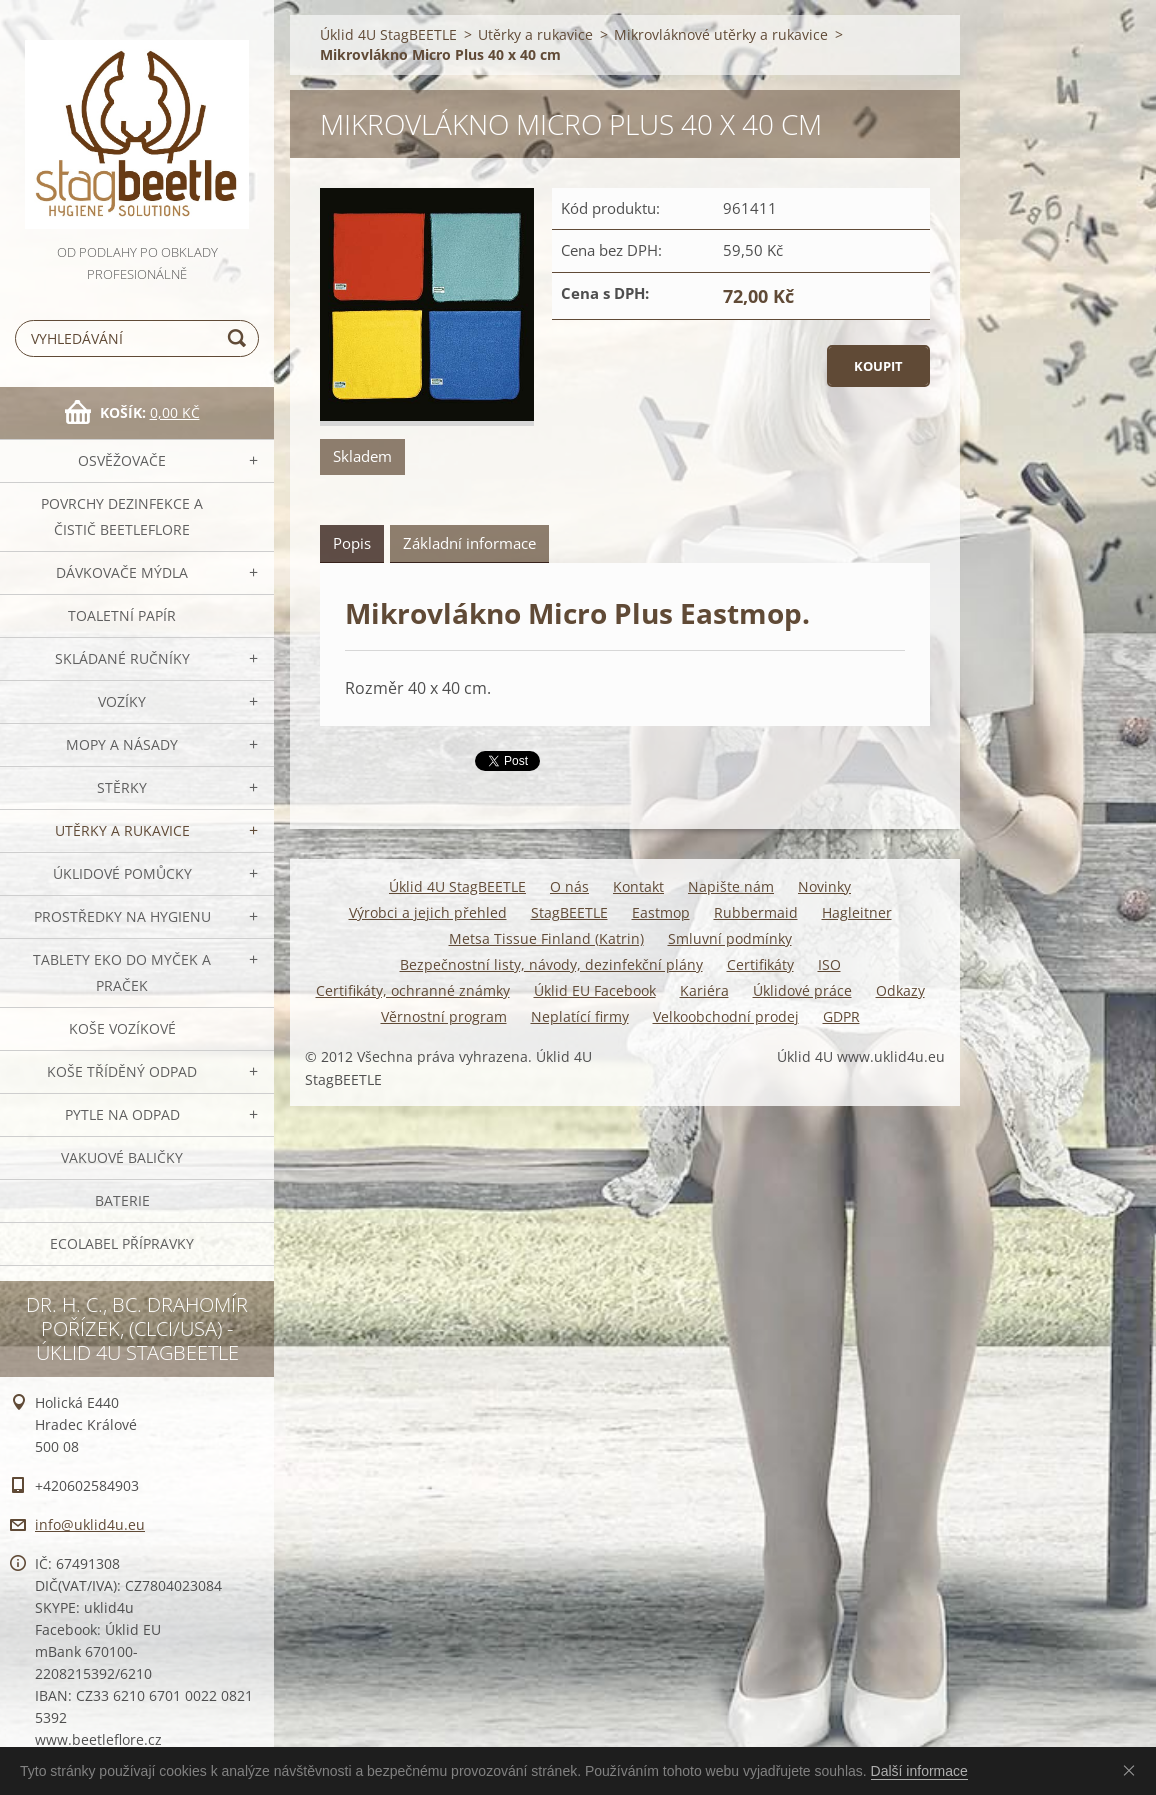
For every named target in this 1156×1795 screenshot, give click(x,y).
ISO (829, 964)
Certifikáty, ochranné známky (413, 990)
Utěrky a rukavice (122, 830)
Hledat (240, 338)
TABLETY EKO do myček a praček (122, 972)
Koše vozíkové (122, 1028)
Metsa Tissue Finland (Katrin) (546, 938)
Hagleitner (857, 912)
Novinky (824, 886)
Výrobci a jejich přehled (428, 912)
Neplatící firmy (580, 1016)
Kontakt (638, 886)
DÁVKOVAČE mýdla (122, 572)
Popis (352, 543)
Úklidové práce (802, 990)
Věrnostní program (444, 1016)
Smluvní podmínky (730, 938)
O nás (569, 886)
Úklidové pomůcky (122, 873)
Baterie (122, 1200)
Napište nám (731, 886)
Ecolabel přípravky (122, 1243)
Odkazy (900, 990)
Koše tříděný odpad (122, 1071)
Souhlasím (1133, 1770)
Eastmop (661, 912)
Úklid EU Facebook (595, 990)
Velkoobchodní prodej (726, 1016)
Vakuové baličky (122, 1157)
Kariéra (704, 990)
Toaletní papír (122, 615)
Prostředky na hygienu (122, 916)
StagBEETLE (569, 912)
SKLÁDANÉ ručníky (122, 658)
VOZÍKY (122, 701)
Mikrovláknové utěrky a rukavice (721, 34)
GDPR (841, 1016)
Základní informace (469, 543)
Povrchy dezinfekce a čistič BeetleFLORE (122, 516)
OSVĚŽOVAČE (122, 460)
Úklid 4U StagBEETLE (388, 34)
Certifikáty (760, 964)
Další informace (919, 1771)
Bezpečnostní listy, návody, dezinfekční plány (551, 964)
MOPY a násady (122, 744)
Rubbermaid (756, 912)
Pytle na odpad (122, 1114)
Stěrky (122, 787)
